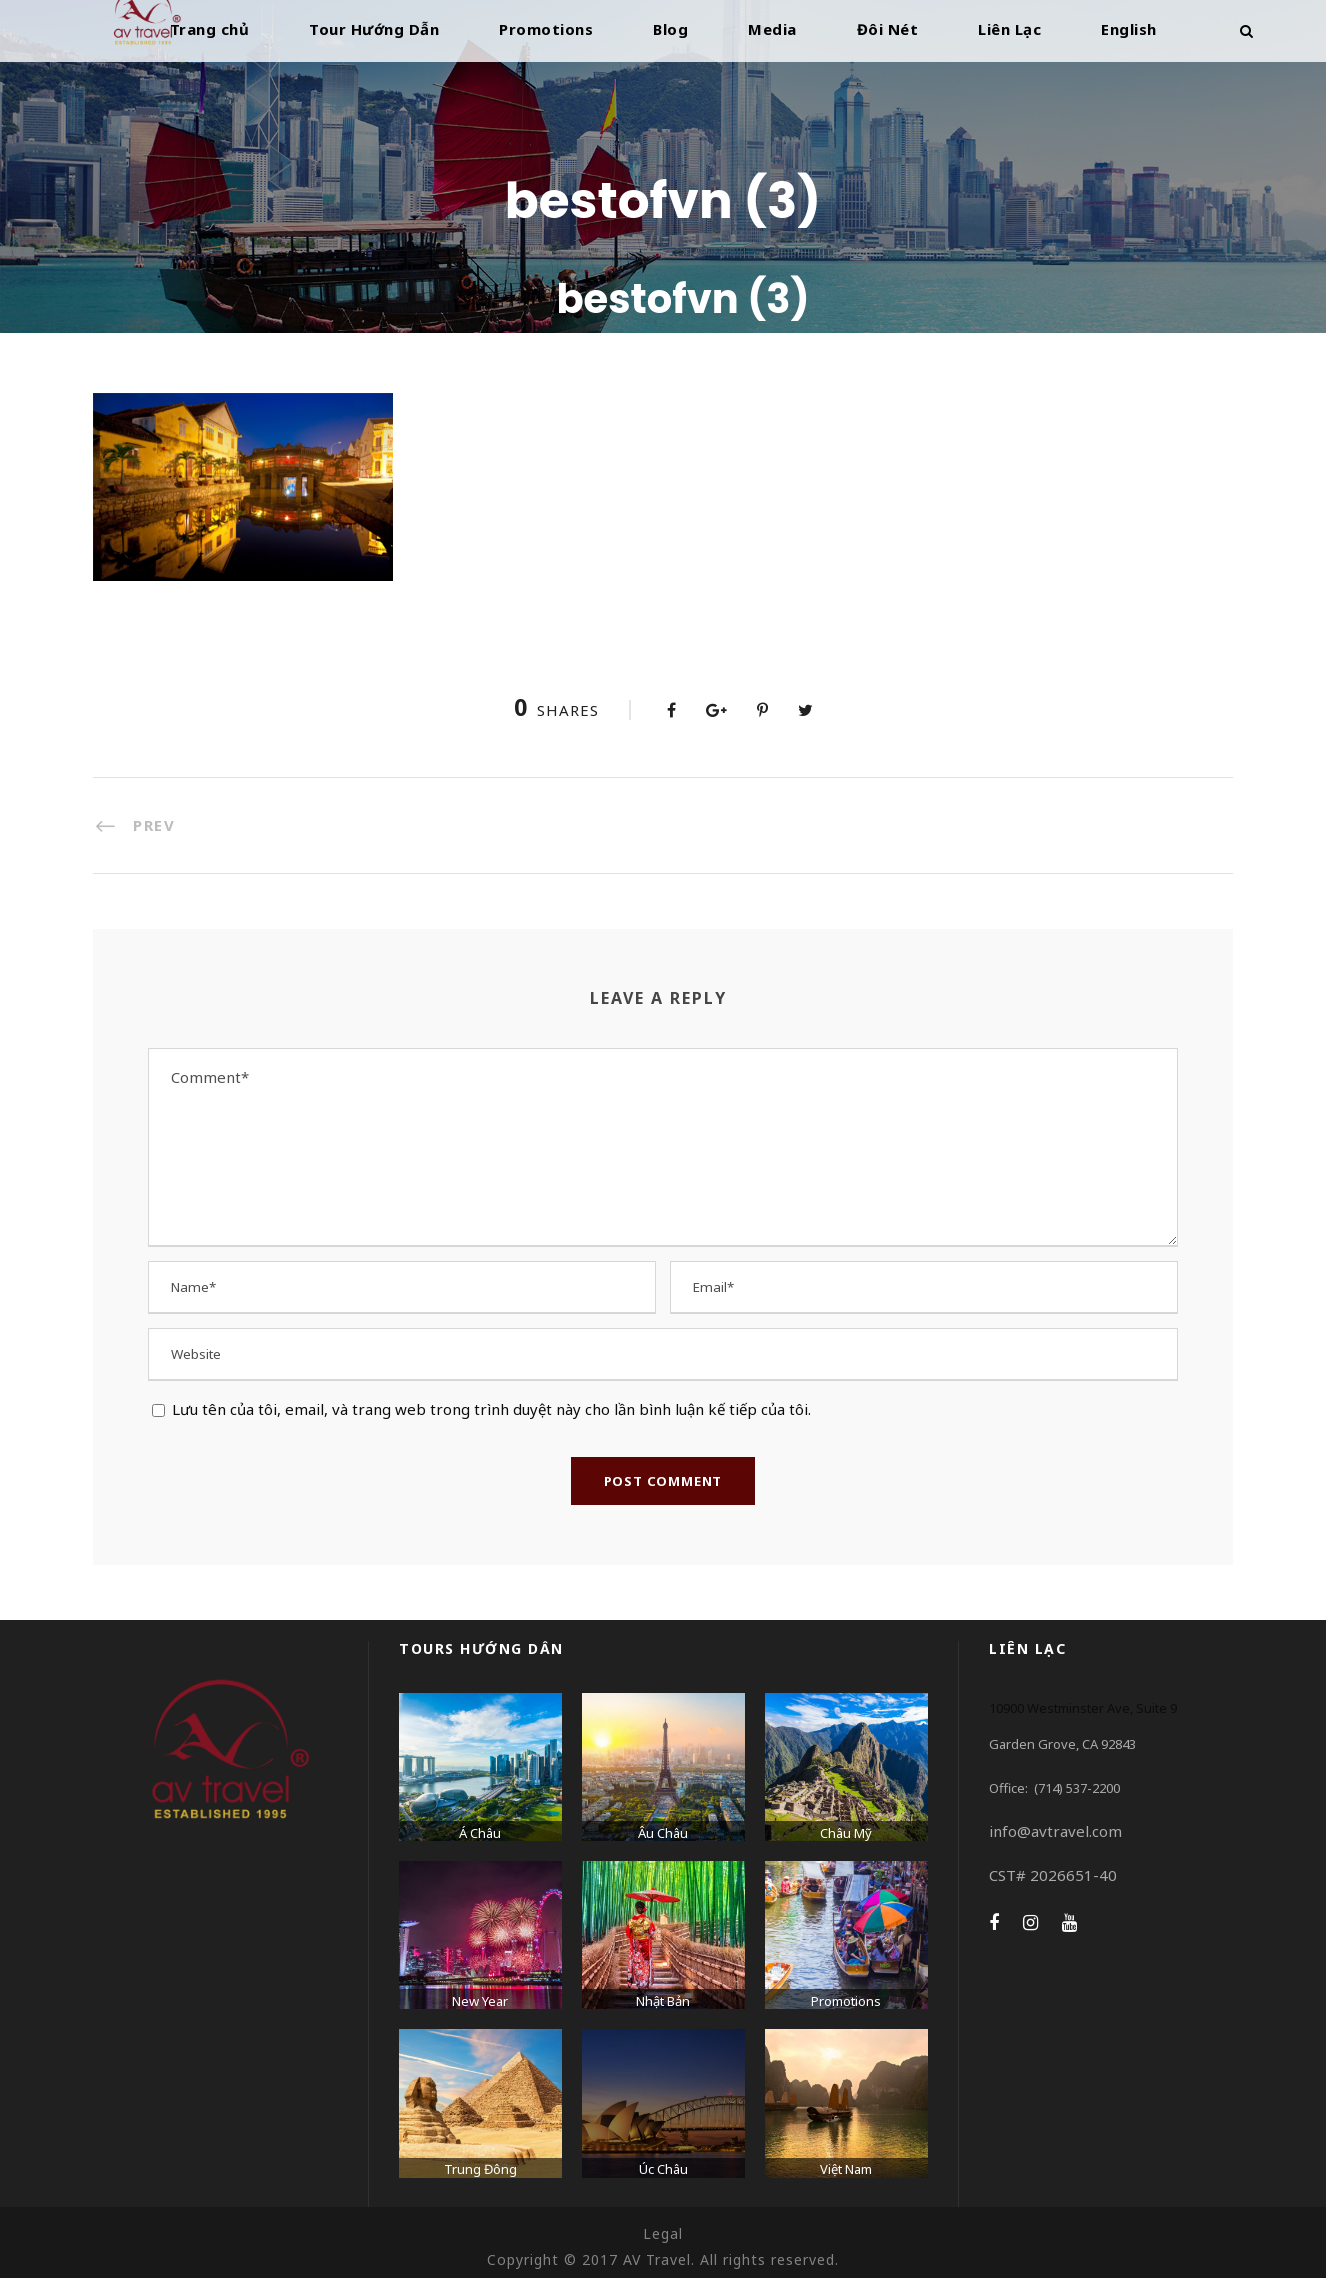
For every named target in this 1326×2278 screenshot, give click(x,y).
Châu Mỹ (846, 1833)
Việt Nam (846, 2169)
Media (772, 29)
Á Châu (480, 1833)
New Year (480, 2001)
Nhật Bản (663, 2001)
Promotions (546, 29)
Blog (670, 29)
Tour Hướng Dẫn (374, 29)
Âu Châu (663, 1833)
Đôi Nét (888, 29)
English (1129, 29)
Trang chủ (210, 29)
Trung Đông (480, 2169)
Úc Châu (663, 2169)
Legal (663, 2233)
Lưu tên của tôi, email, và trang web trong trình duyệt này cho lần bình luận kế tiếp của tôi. (491, 1409)
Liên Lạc (1009, 29)
